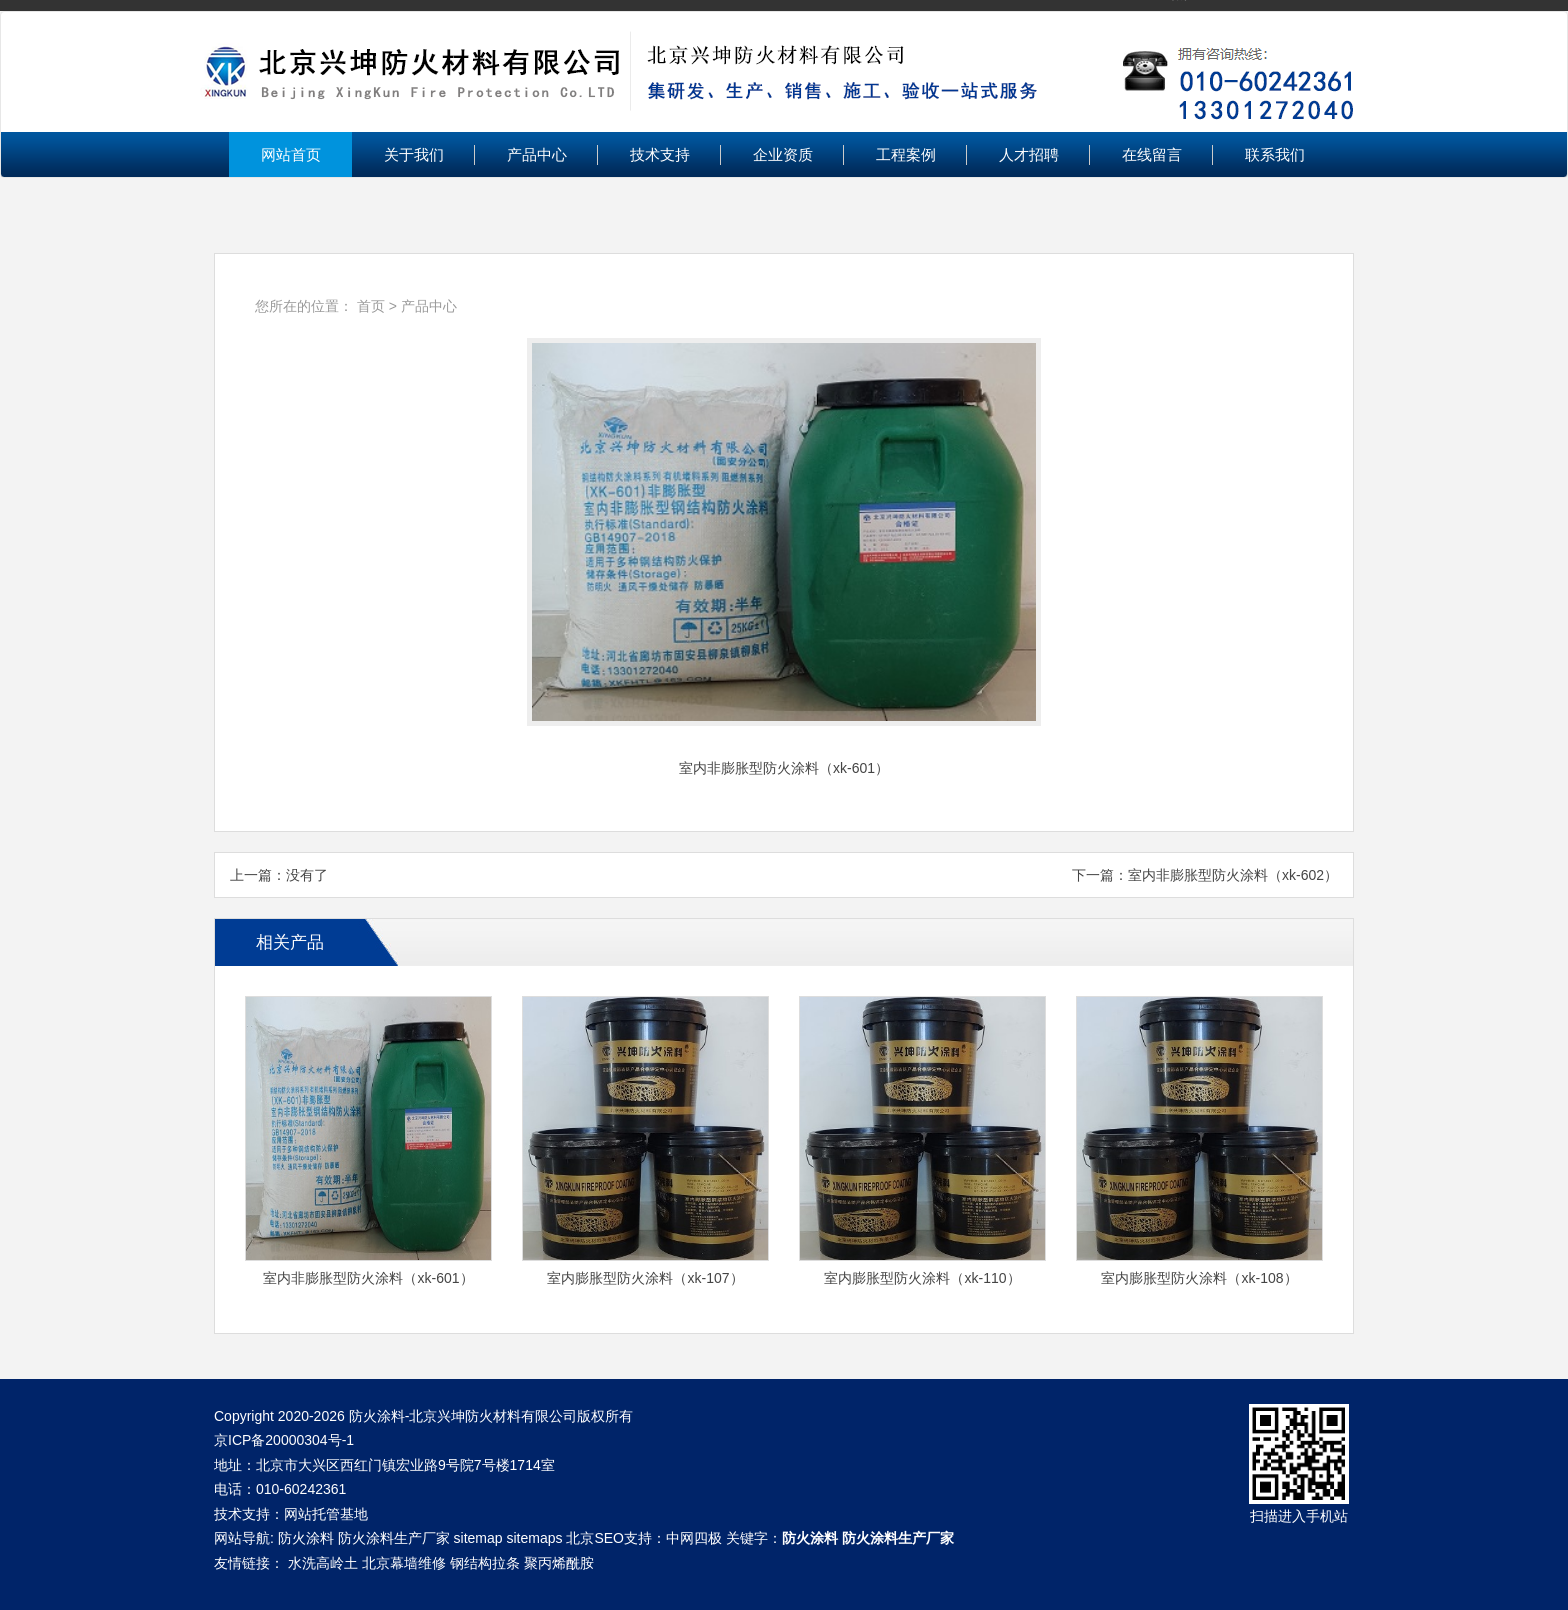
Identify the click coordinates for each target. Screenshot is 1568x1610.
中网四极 (694, 1538)
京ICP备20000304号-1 (284, 1440)
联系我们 (1275, 154)
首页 (371, 306)
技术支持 (660, 154)
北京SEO (595, 1538)
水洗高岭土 (323, 1563)
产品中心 (537, 154)
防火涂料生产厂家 (394, 1538)
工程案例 (906, 154)
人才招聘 (1029, 154)
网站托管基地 (326, 1514)
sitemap (478, 1538)
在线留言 (1152, 154)
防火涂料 (306, 1538)
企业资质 (783, 154)
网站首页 (291, 154)
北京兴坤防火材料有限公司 (784, 72)
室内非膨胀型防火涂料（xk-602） (1233, 875)
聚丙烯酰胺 (559, 1563)
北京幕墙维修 (404, 1563)
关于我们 (414, 154)
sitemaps (534, 1538)
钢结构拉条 (485, 1563)
